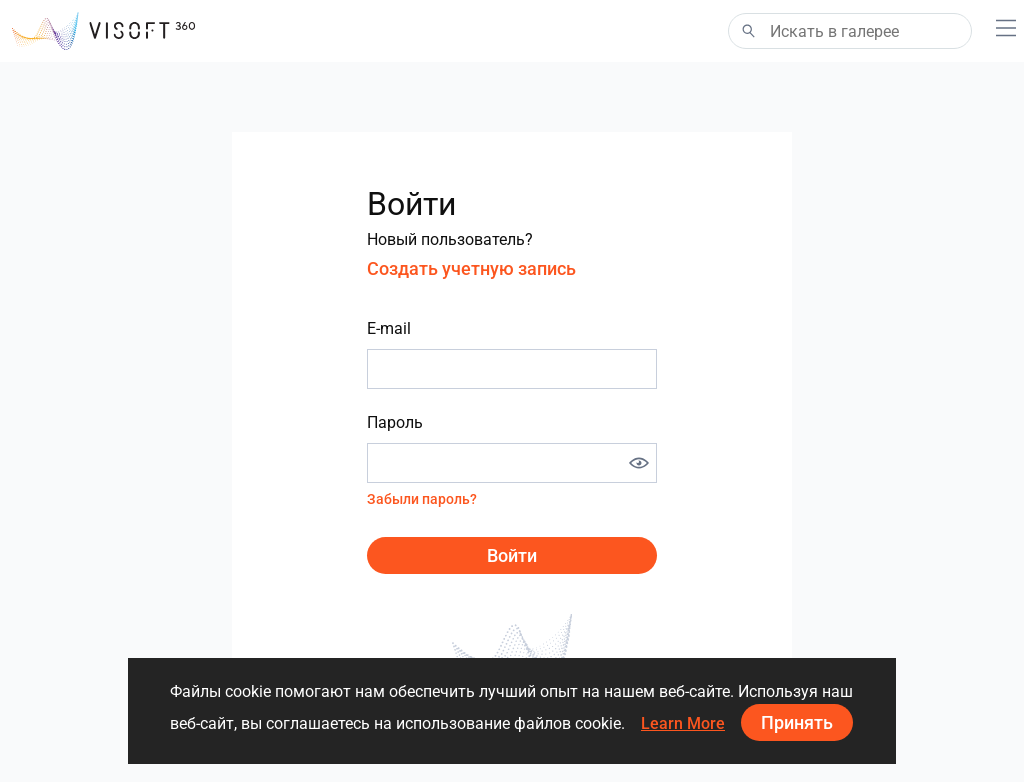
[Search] (850, 31)
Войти (512, 555)
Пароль (395, 422)
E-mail (389, 328)
